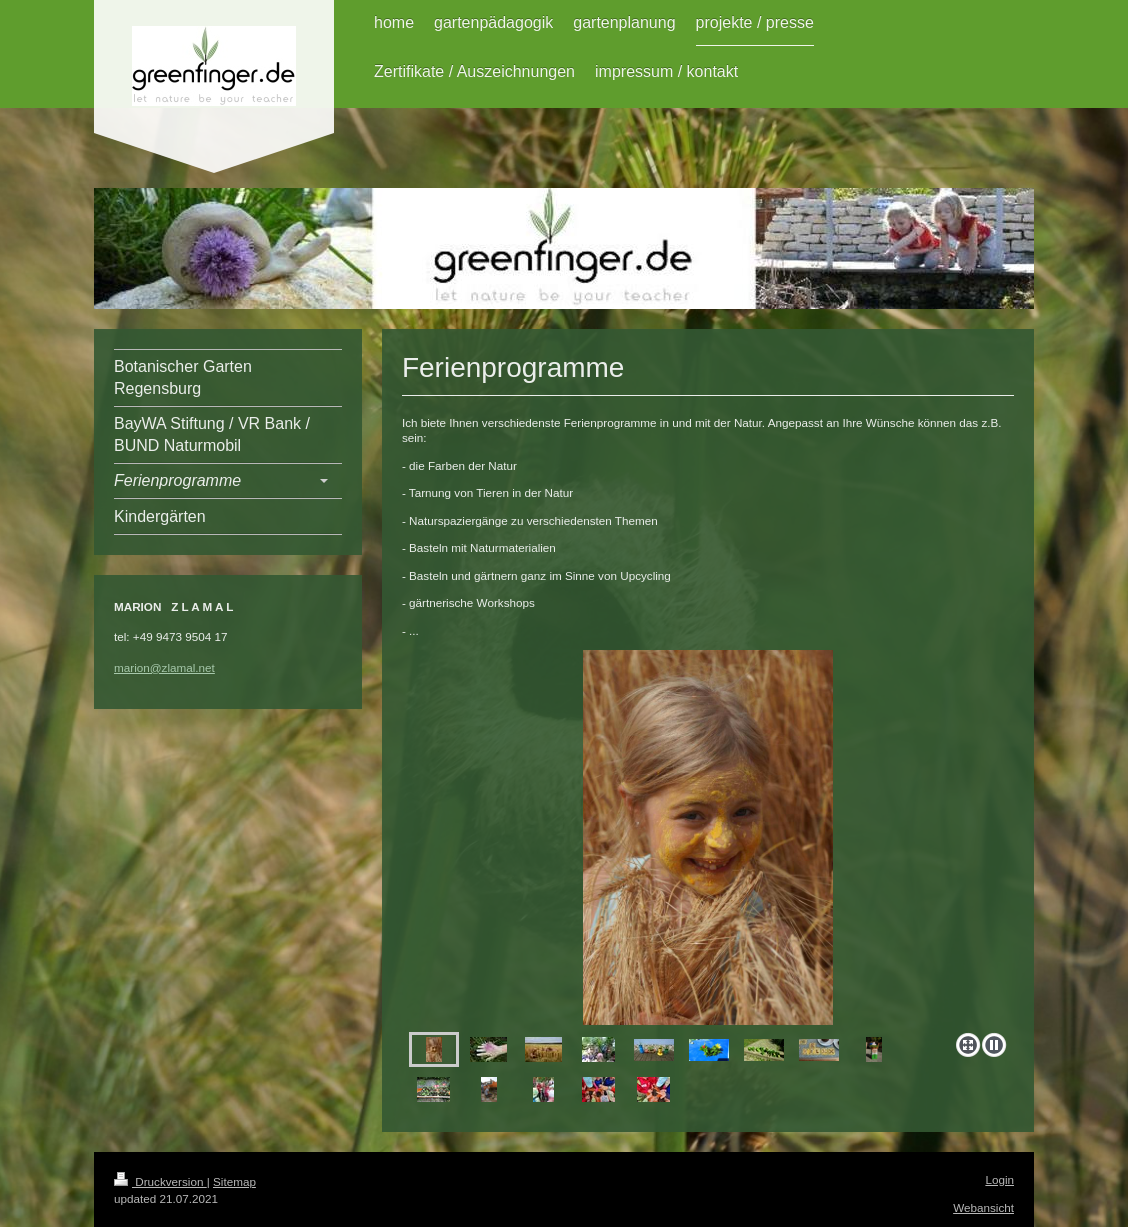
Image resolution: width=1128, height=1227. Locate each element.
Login (999, 1179)
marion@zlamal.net (164, 667)
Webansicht (983, 1207)
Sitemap (234, 1181)
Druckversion (160, 1181)
